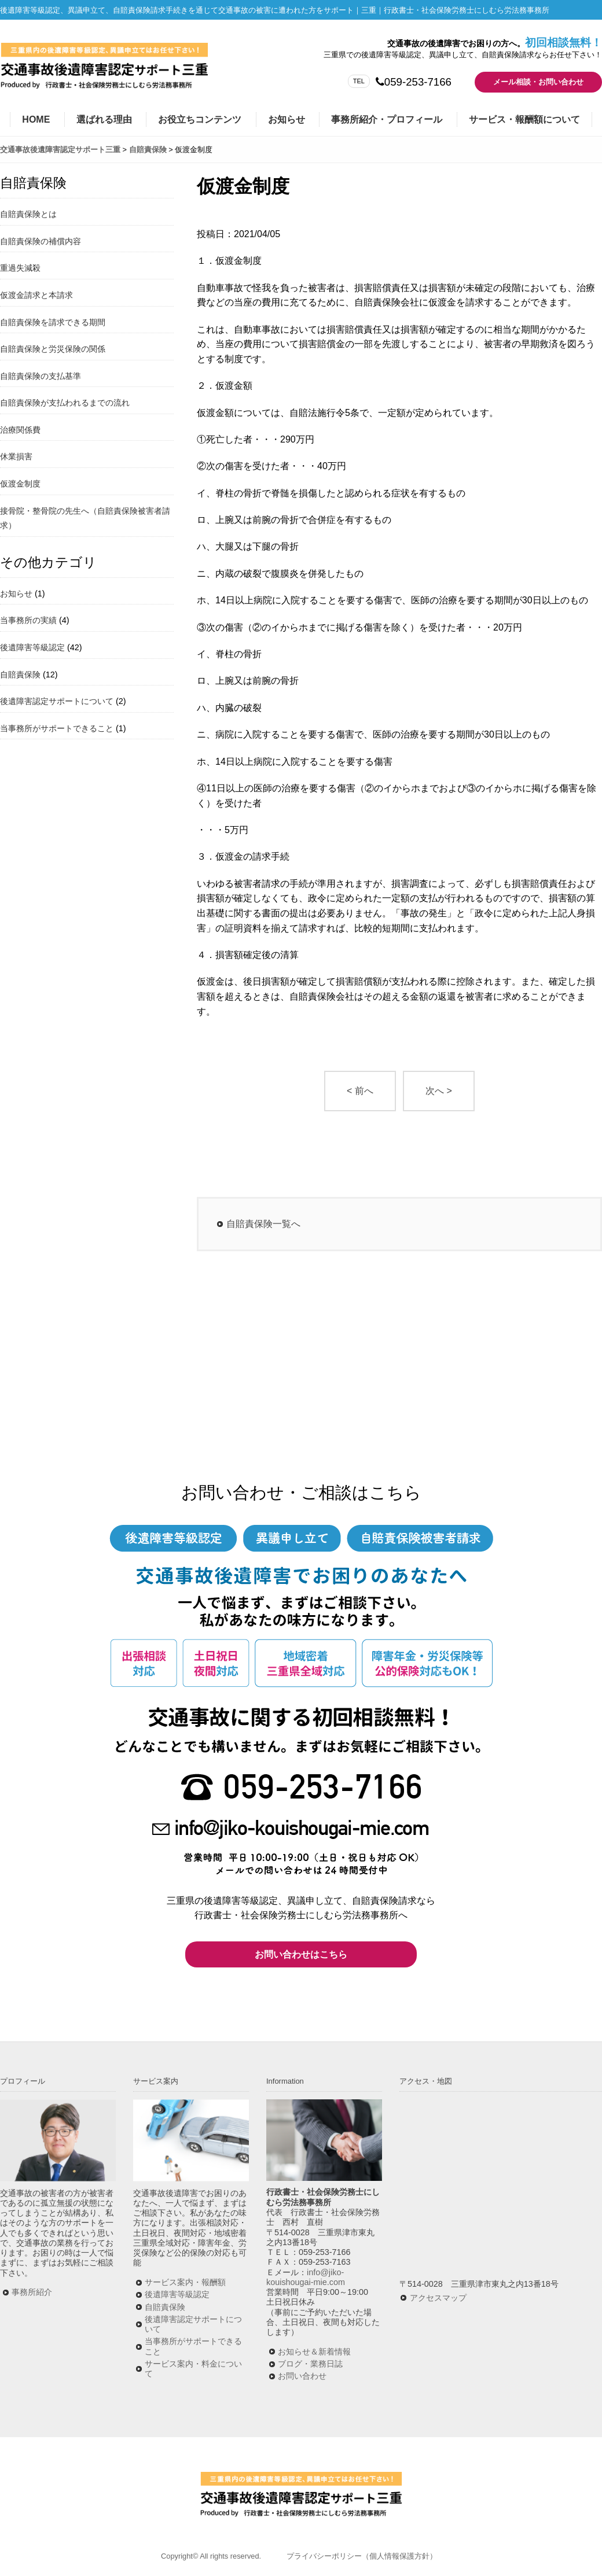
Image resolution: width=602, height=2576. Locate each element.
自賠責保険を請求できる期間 (52, 322)
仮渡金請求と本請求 (36, 295)
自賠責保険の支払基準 (40, 376)
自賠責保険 (20, 674)
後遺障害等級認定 (32, 647)
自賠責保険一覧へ (263, 1224)
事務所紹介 (32, 2292)
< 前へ (360, 1091)
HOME (36, 119)
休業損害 (16, 456)
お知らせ (286, 119)
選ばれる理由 (104, 119)
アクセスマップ (438, 2297)
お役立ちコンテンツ (199, 119)
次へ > (438, 1091)
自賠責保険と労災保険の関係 (52, 348)
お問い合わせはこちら (301, 1954)
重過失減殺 (20, 267)
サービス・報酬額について (524, 119)
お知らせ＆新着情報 (314, 2351)
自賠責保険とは (28, 214)
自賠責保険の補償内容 (40, 241)
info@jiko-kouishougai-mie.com (305, 2277)
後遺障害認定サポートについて (56, 701)
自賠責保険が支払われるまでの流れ (65, 402)
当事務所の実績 (28, 620)
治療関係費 (20, 429)
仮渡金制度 (20, 483)
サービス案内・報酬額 (185, 2282)
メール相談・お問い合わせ (538, 82)
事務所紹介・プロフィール (386, 119)
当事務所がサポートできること (56, 728)
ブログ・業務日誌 (310, 2363)
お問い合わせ (302, 2375)
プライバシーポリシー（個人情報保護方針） (362, 2556)
